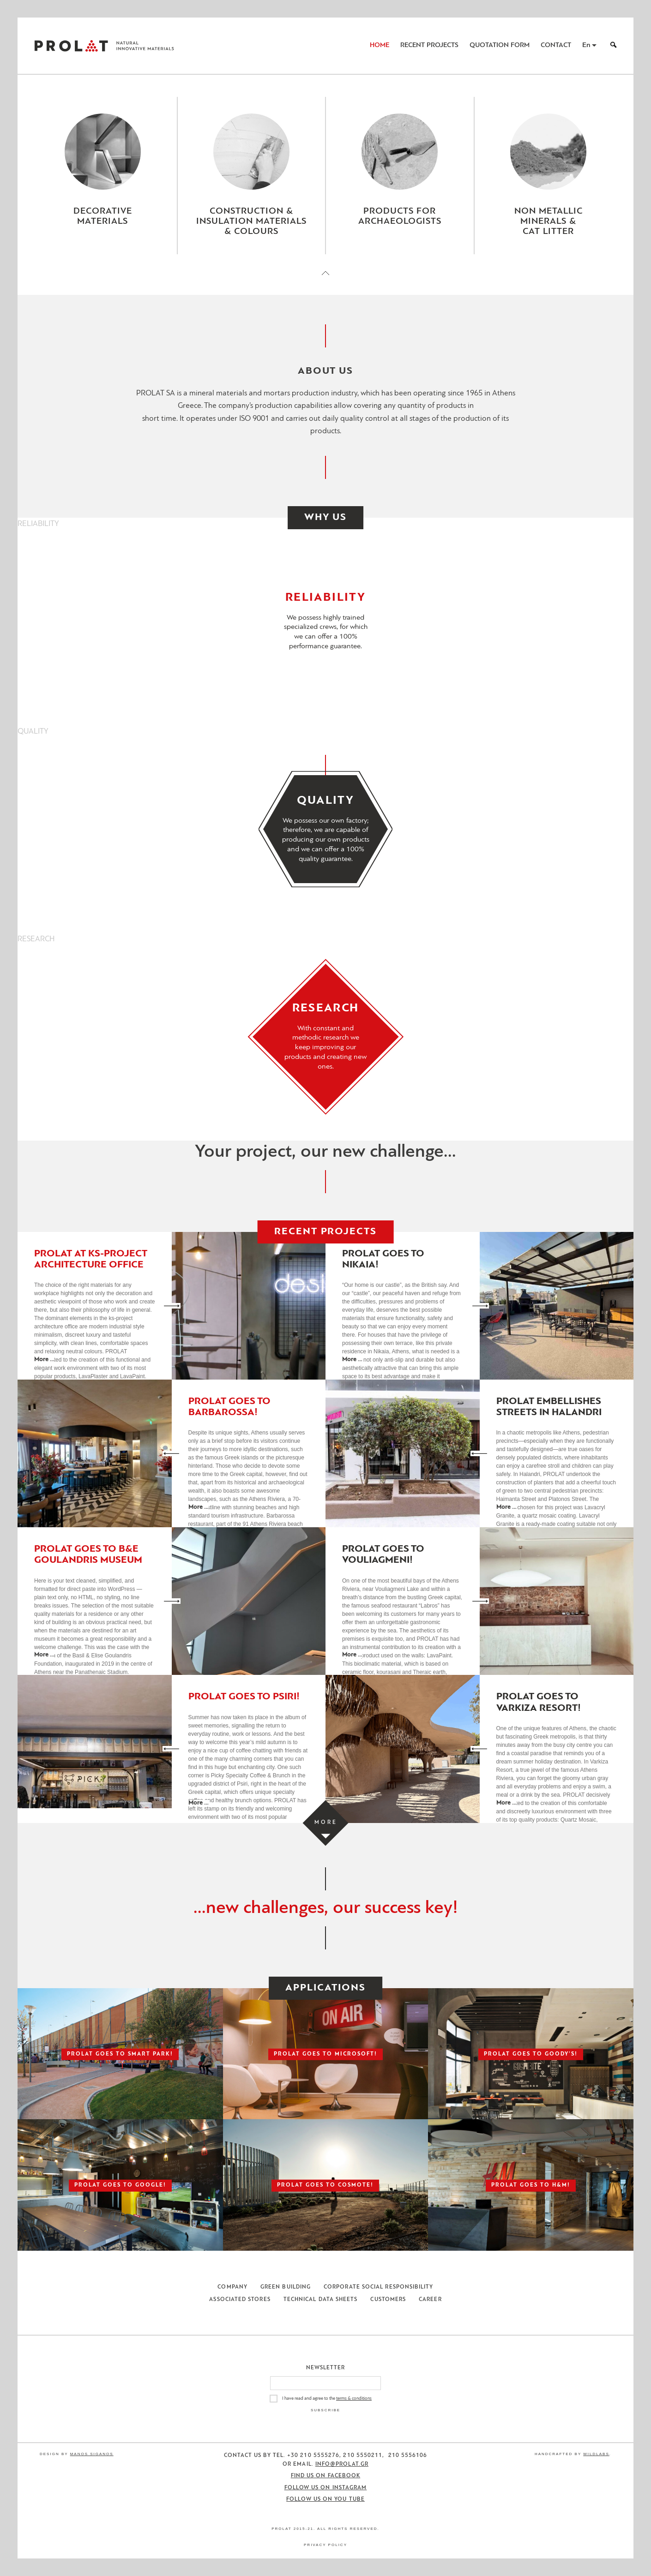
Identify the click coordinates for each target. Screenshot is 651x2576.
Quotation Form (500, 45)
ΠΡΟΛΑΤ (71, 46)
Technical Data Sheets (320, 2299)
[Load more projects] (326, 1823)
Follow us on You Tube (325, 2499)
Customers (388, 2299)
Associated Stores (239, 2299)
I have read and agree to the (327, 2398)
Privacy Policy (325, 2545)
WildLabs (596, 2454)
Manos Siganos (92, 2454)
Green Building (285, 2287)
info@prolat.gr (341, 2464)
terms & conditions (354, 2398)
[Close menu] (325, 281)
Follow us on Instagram (325, 2488)
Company (232, 2287)
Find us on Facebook (326, 2476)
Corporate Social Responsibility (378, 2287)
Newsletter (325, 2368)
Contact (556, 45)
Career (430, 2299)
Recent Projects (429, 45)
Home (379, 45)
